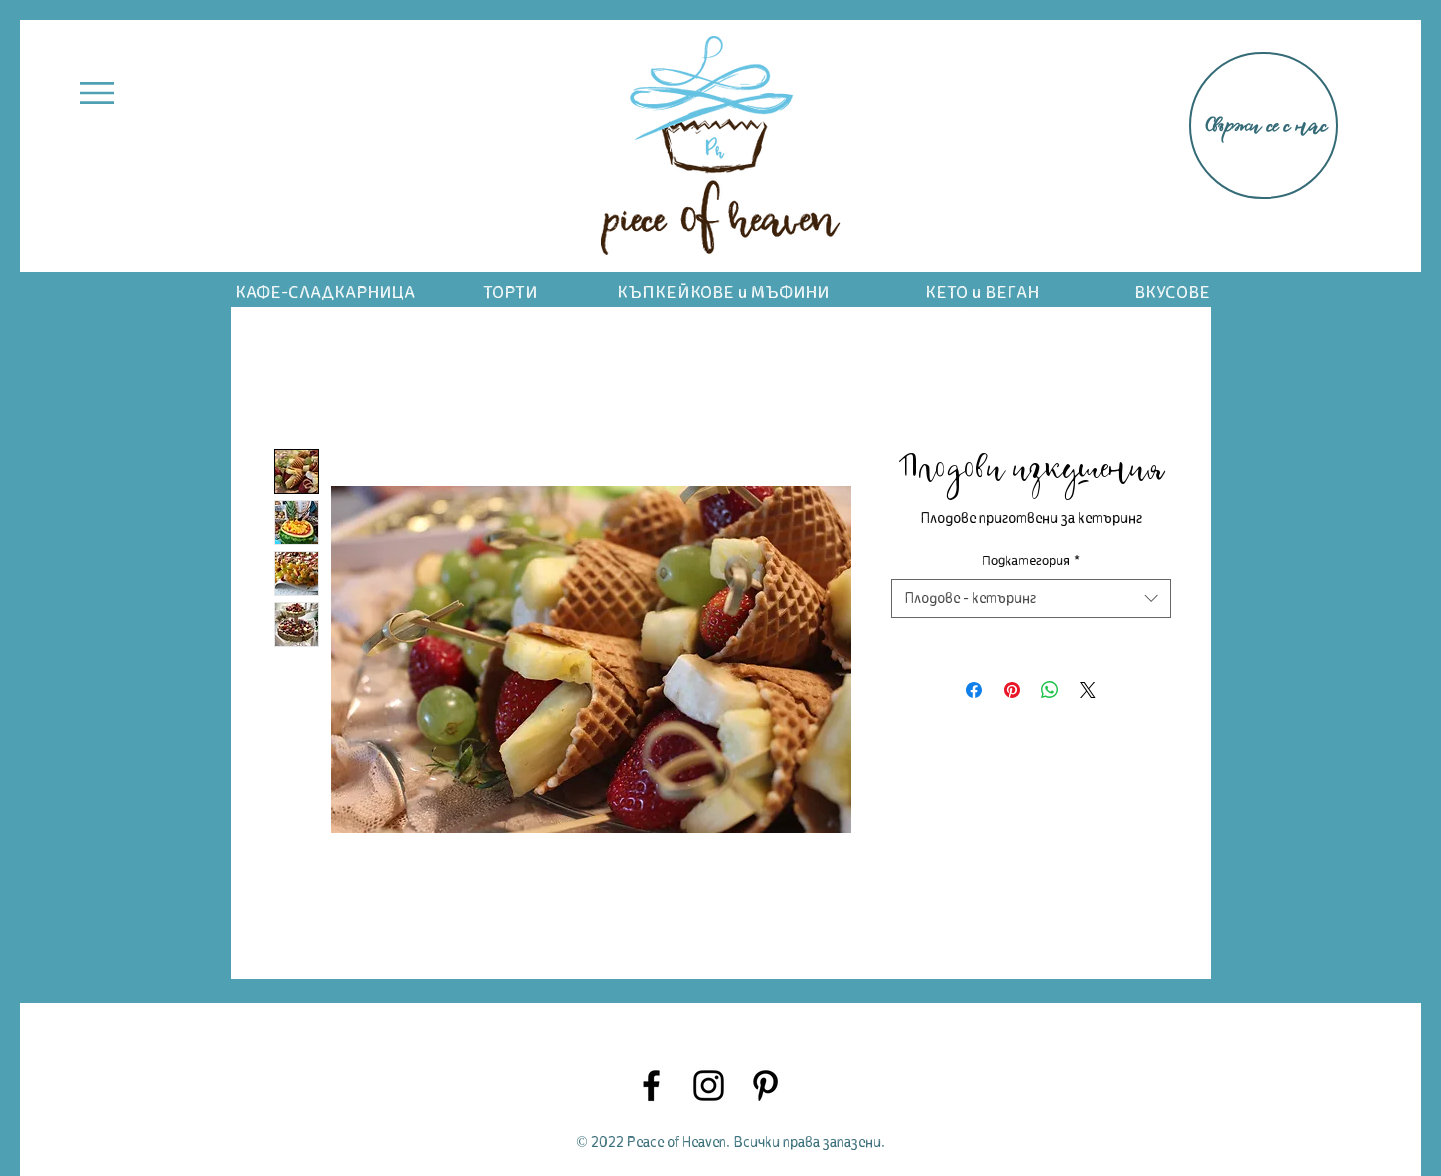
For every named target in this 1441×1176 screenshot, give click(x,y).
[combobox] (1031, 598)
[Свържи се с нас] (1263, 125)
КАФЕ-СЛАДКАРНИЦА (325, 292)
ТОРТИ (510, 292)
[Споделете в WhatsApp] (1050, 690)
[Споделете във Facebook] (974, 690)
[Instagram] (708, 1085)
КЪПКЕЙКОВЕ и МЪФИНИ (723, 292)
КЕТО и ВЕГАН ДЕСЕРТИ (982, 303)
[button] (97, 93)
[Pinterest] (765, 1085)
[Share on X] (1088, 690)
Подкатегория (1031, 560)
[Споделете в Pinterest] (1012, 690)
